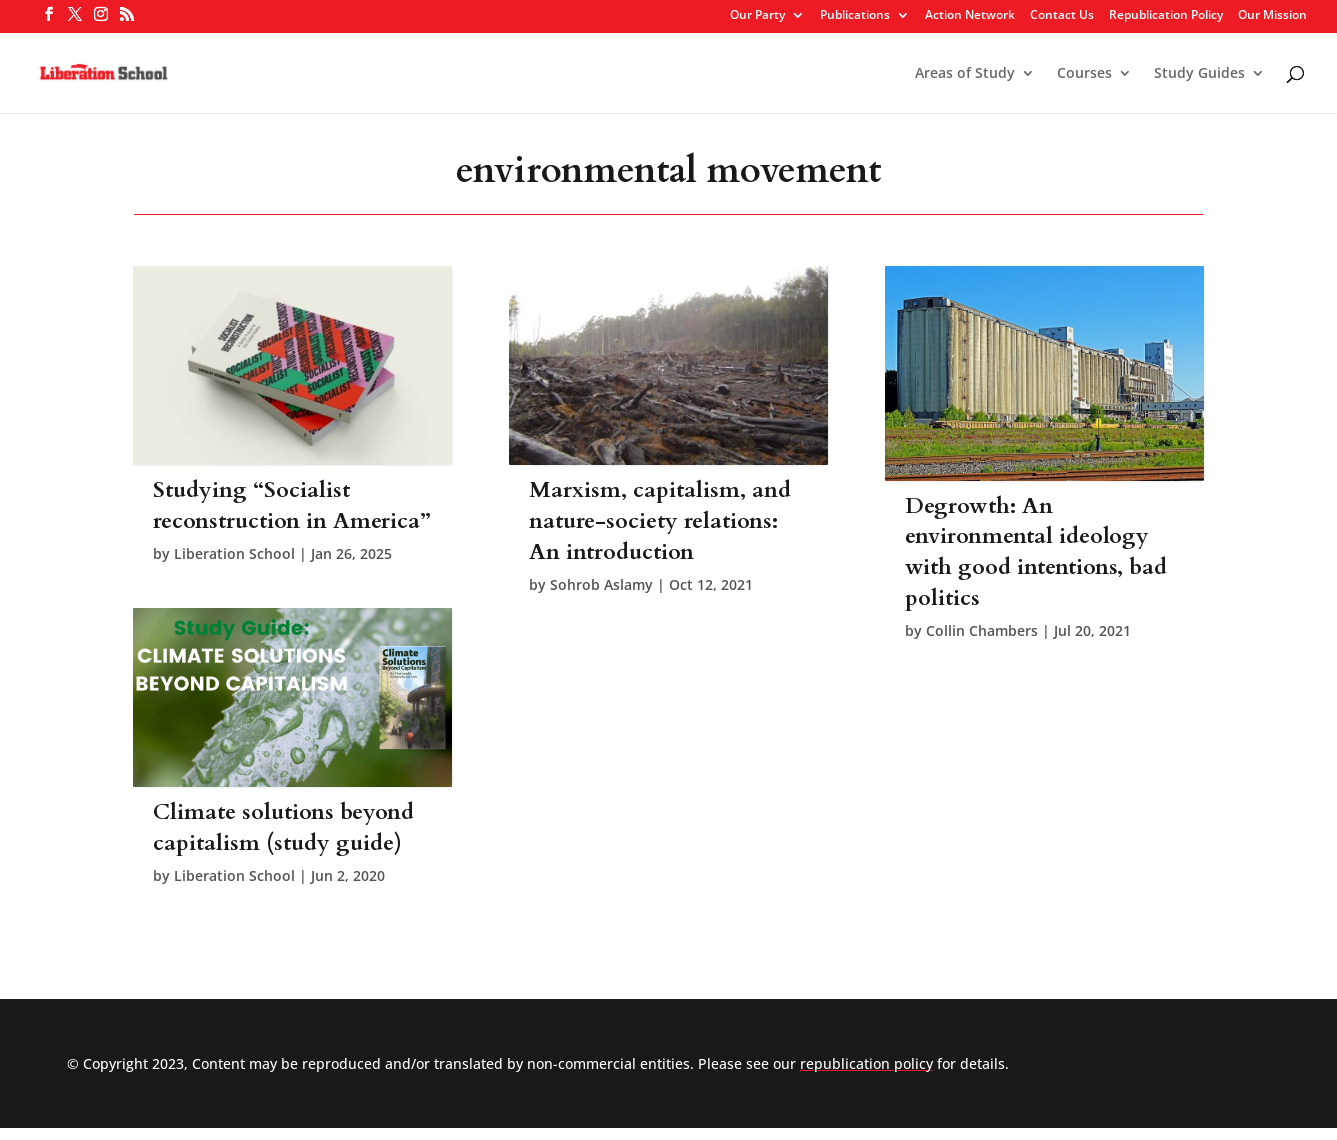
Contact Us (1062, 16)
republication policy (866, 1063)
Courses (1084, 74)
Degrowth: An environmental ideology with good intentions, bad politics (1036, 552)
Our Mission (1272, 16)
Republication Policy (1166, 16)
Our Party (757, 16)
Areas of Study (965, 74)
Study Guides (1199, 74)
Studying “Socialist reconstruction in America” (292, 505)
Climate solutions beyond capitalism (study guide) (283, 827)
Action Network (970, 16)
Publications (855, 16)
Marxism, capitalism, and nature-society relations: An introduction (660, 521)
